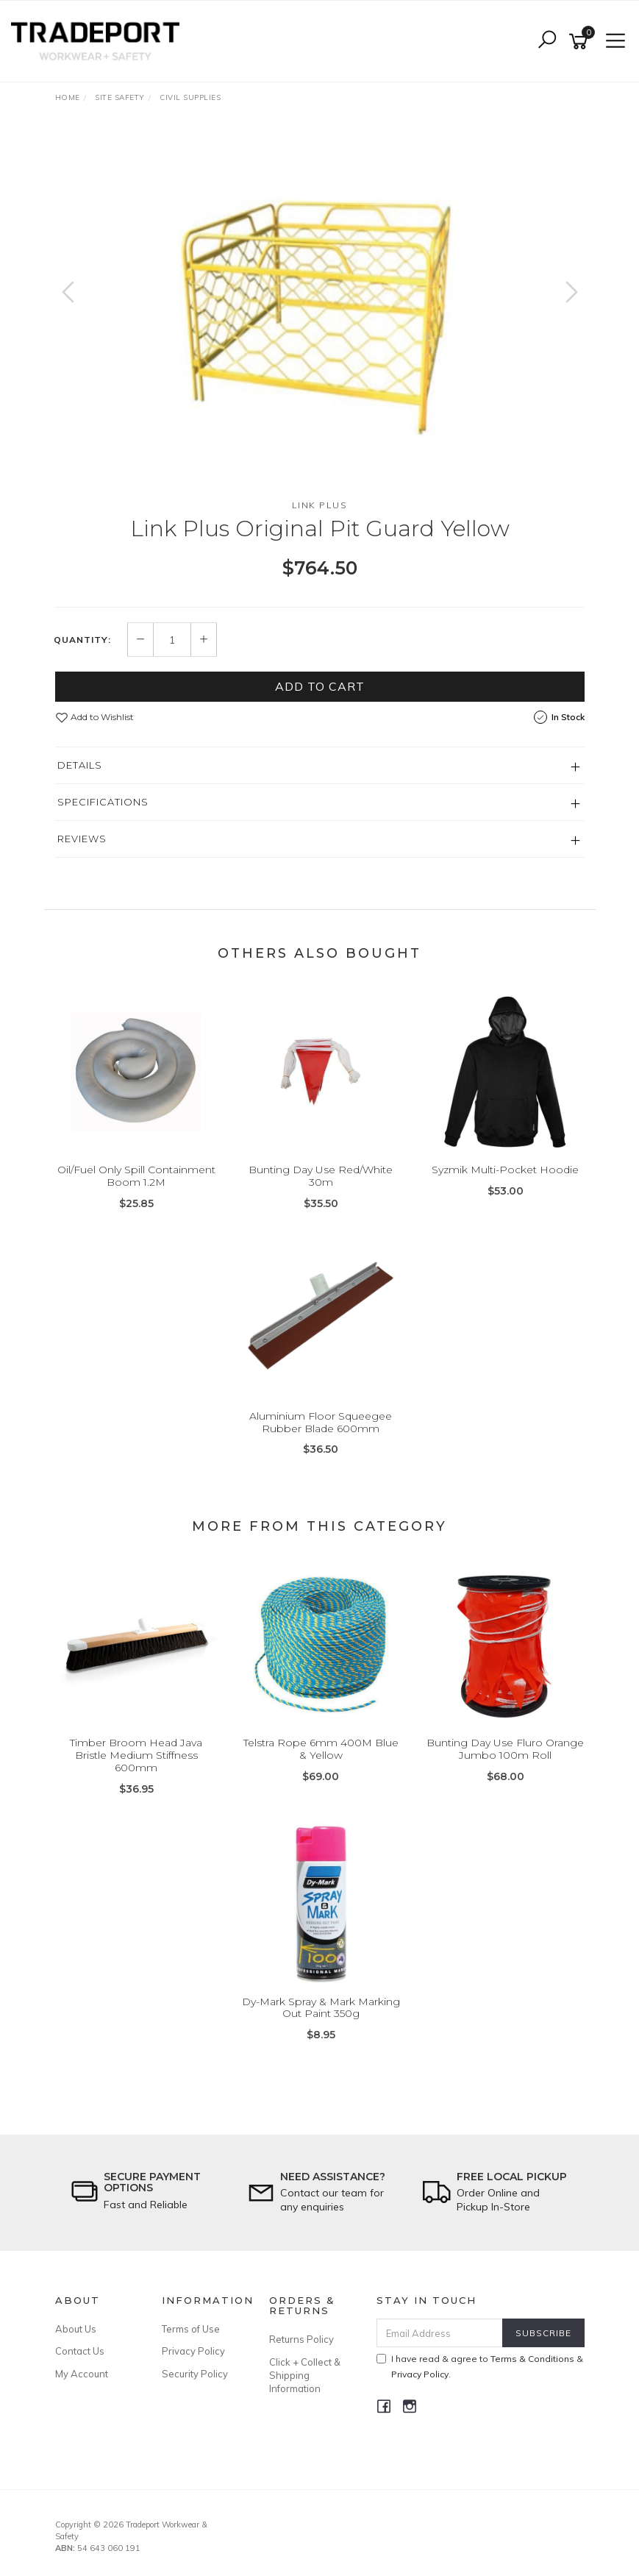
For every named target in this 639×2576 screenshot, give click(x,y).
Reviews (82, 838)
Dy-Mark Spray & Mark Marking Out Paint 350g (321, 2008)
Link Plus (320, 504)
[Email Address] (439, 2333)
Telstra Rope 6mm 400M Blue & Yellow (321, 1749)
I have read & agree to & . (479, 2366)
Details (79, 765)
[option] (320, 306)
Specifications (103, 802)
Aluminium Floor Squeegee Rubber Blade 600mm (320, 1422)
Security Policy (195, 2374)
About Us (75, 2329)
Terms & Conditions (532, 2358)
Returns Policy (301, 2339)
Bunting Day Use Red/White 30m (321, 1176)
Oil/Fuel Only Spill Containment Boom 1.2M (136, 1176)
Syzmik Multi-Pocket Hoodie (505, 1169)
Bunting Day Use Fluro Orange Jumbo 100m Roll (505, 1749)
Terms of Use (191, 2329)
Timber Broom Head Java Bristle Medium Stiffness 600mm (136, 1755)
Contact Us (79, 2351)
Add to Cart (320, 686)
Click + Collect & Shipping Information (304, 2375)
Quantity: (82, 640)
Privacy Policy (193, 2351)
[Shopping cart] (581, 41)
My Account (81, 2374)
